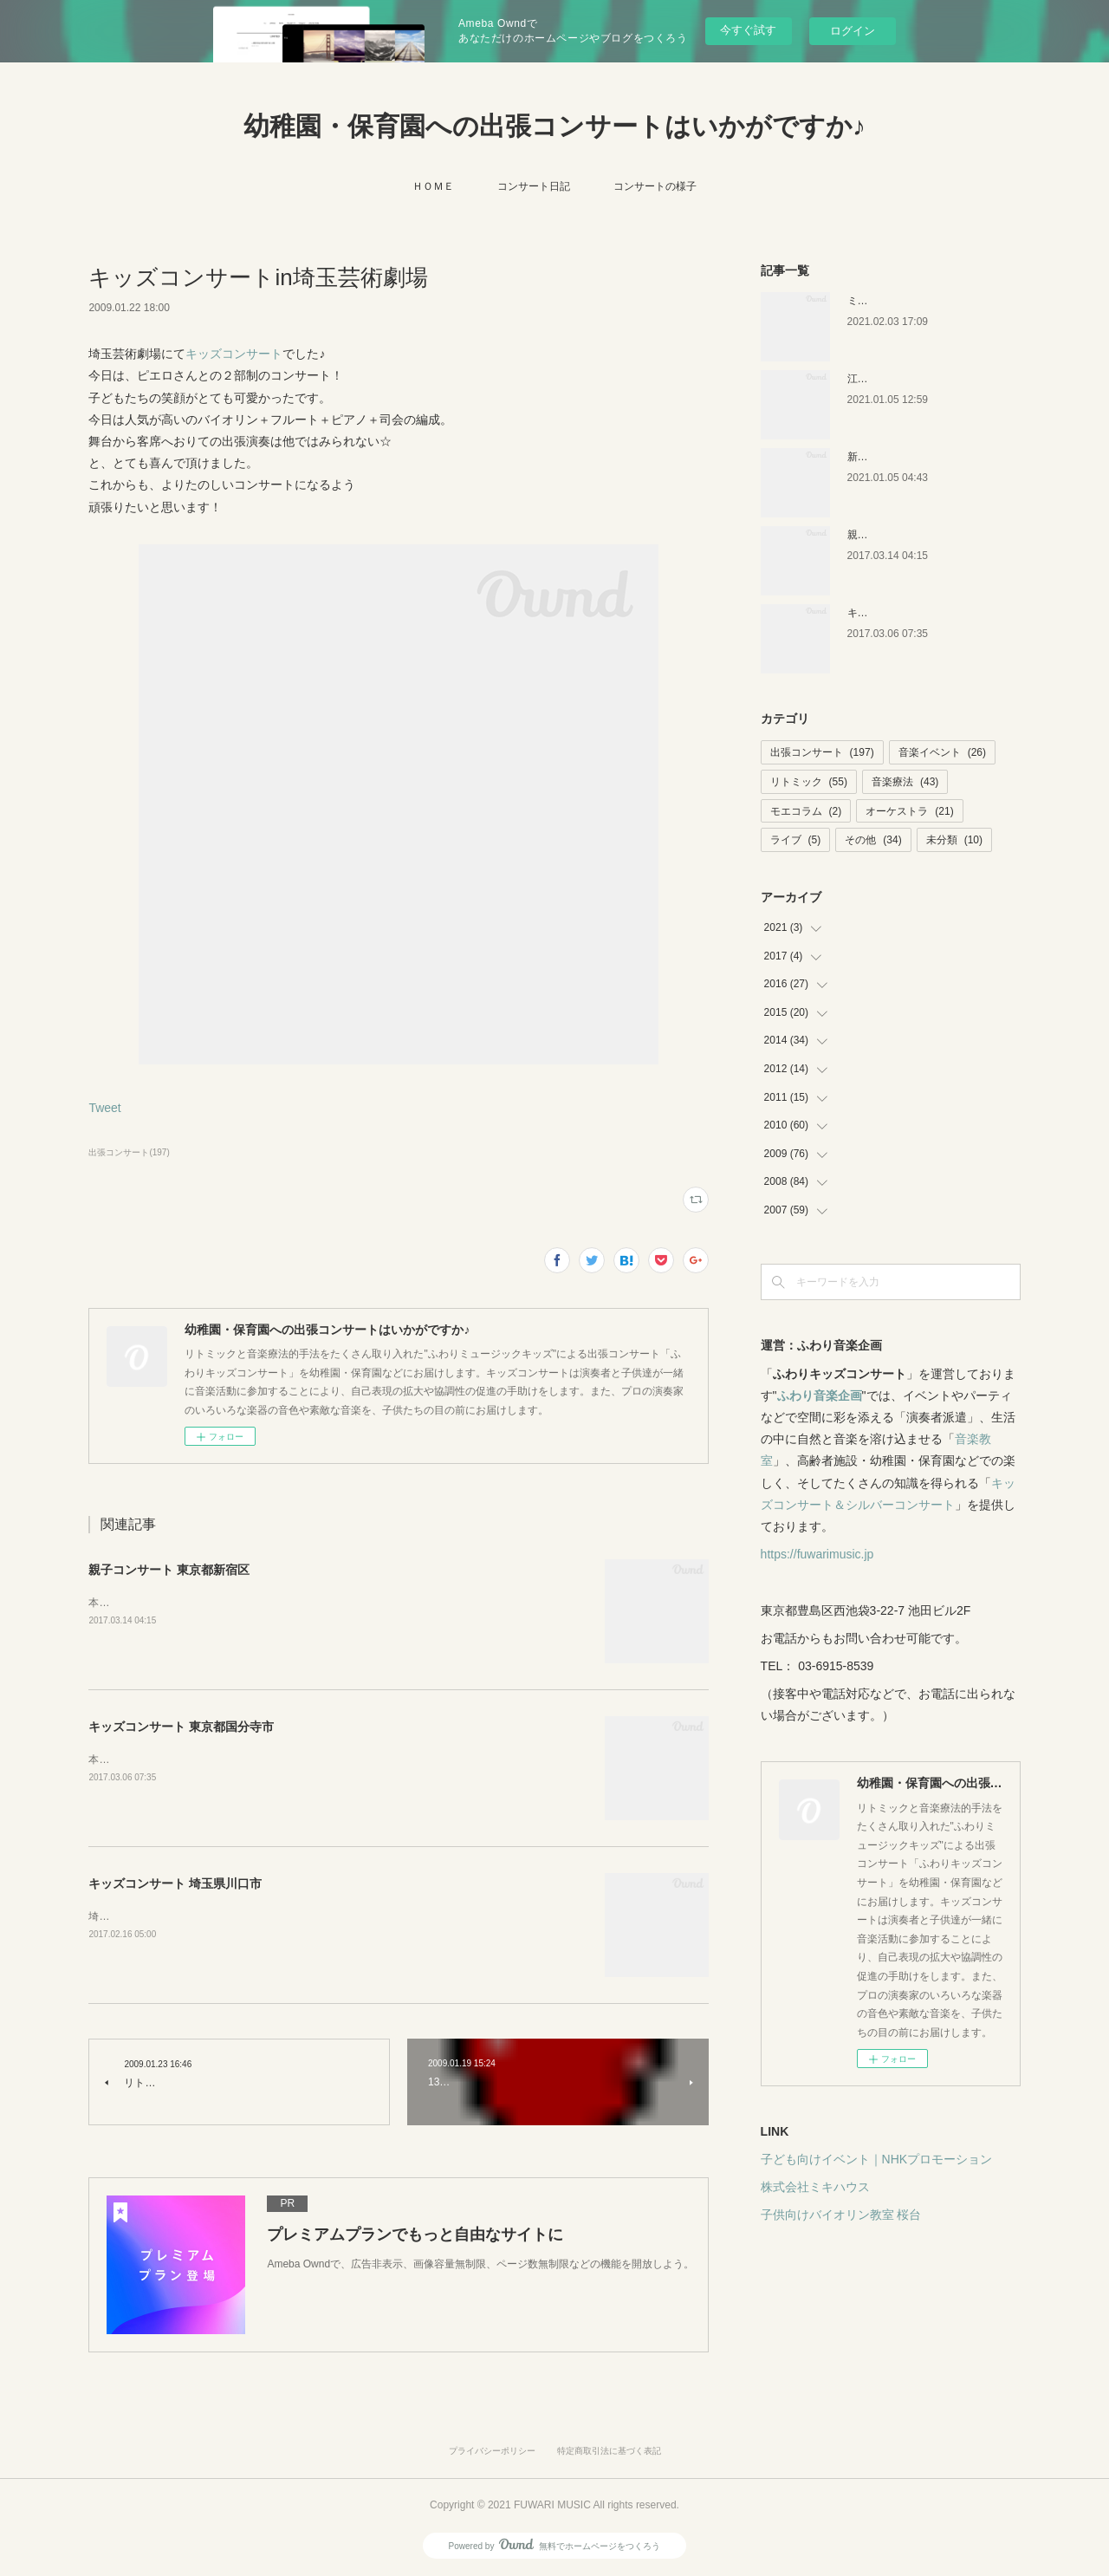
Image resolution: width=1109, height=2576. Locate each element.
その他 (873, 840)
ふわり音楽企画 (819, 1395)
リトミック (808, 782)
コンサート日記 (533, 186)
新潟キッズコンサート (899, 457)
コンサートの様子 (655, 186)
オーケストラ (909, 811)
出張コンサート (822, 752)
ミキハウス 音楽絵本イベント (916, 301)
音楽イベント (942, 752)
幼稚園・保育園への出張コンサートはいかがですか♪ (554, 126)
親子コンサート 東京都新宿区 (169, 1570)
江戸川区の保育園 (889, 379)
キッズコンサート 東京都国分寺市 (181, 1727)
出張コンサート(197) (128, 1152)
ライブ (795, 840)
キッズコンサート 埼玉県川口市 (175, 1883)
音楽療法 (905, 782)
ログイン (852, 30)
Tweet (104, 1108)
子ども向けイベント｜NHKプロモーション (877, 2159)
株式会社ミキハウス (815, 2187)
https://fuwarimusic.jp (817, 1554)
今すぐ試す (748, 29)
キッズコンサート (233, 354)
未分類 (954, 840)
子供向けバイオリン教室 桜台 (841, 2214)
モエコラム (806, 811)
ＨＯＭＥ (433, 186)
